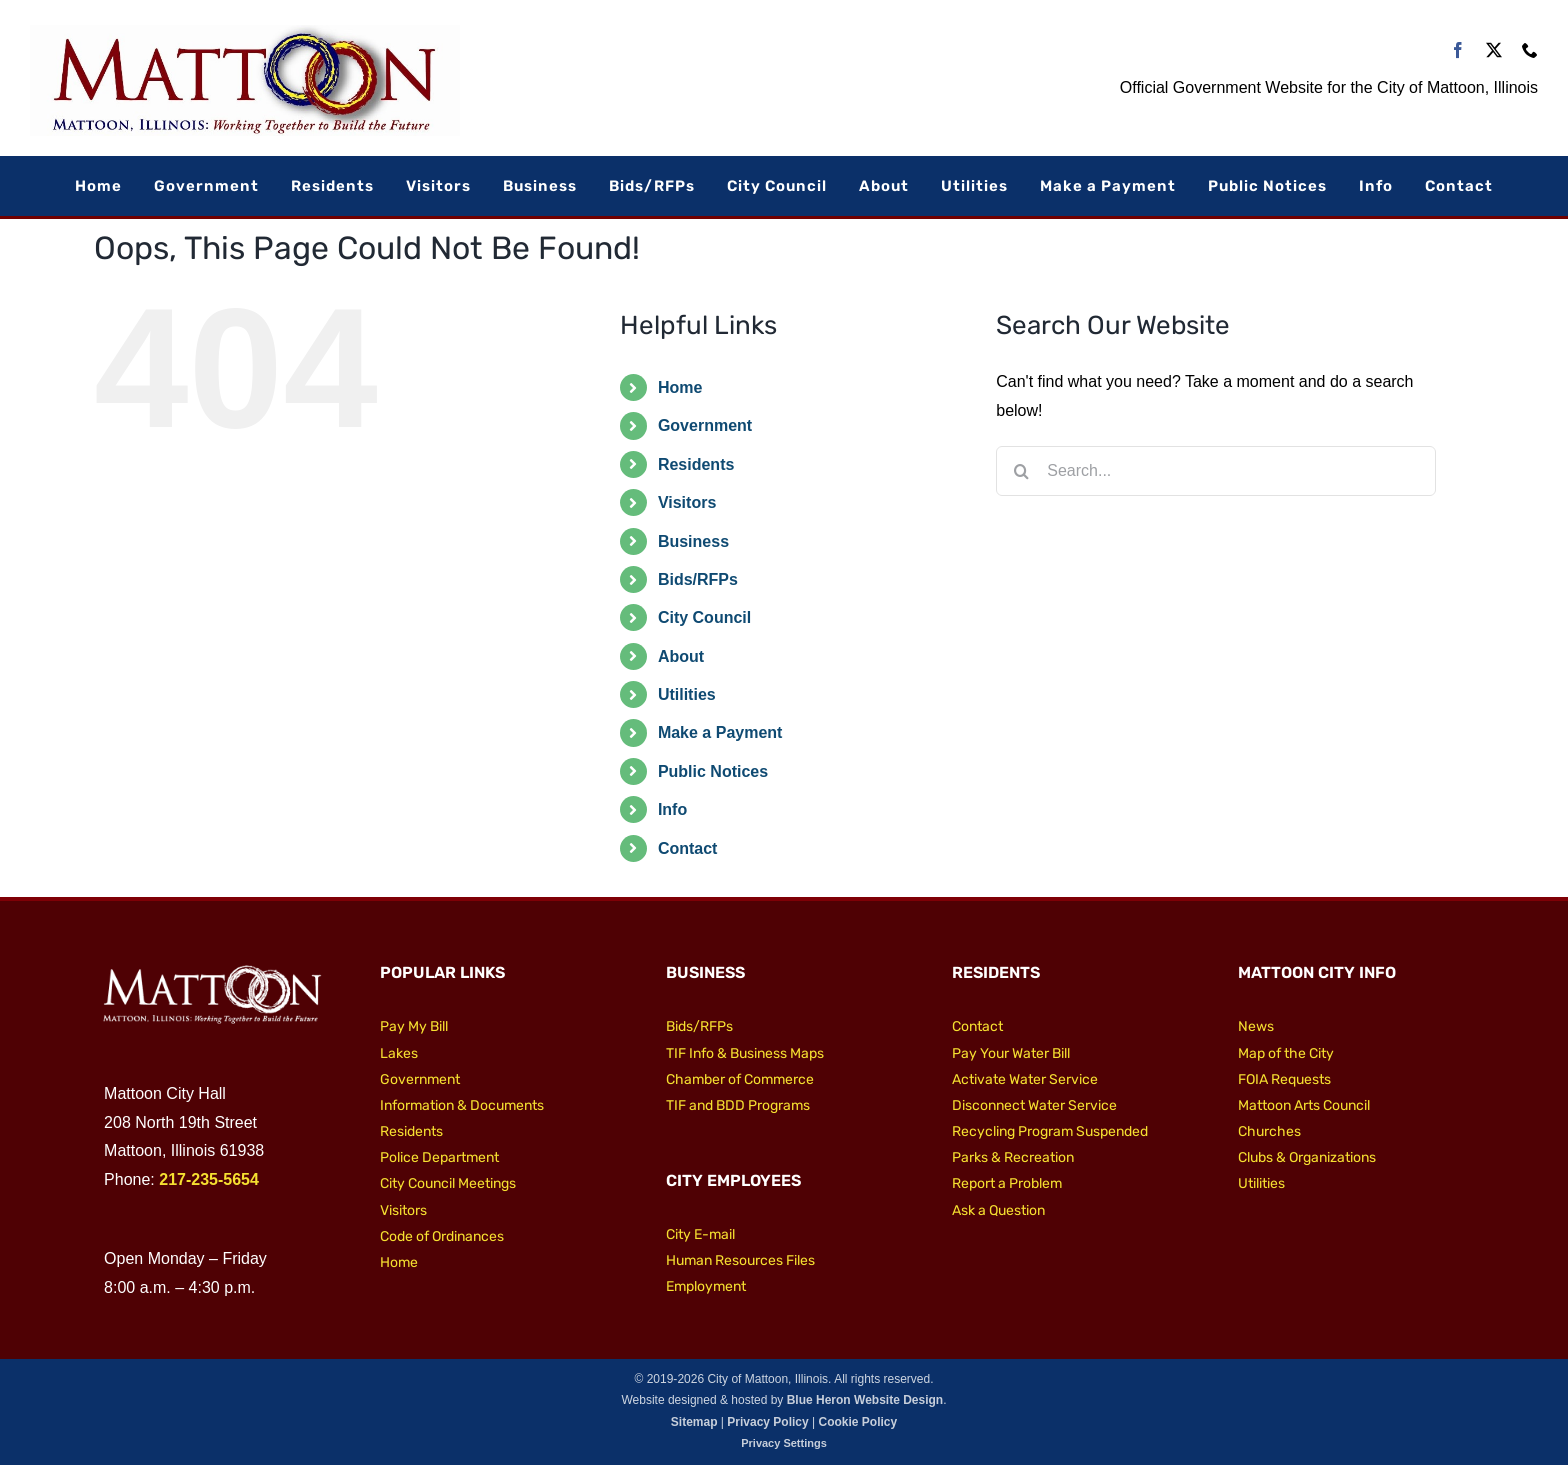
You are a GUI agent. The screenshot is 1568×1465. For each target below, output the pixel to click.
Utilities (687, 694)
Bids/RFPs (698, 579)
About (681, 656)
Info (672, 809)
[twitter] (1494, 50)
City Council (704, 617)
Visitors (687, 502)
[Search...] (1216, 471)
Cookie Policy (857, 1422)
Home (680, 387)
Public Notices (713, 771)
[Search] (1021, 471)
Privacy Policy (767, 1422)
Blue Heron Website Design (865, 1400)
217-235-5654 (209, 1179)
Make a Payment (720, 732)
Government (705, 425)
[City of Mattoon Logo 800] (245, 32)
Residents (696, 464)
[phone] (1530, 50)
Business (693, 541)
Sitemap (694, 1422)
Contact (688, 848)
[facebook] (1458, 50)
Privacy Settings (784, 1443)
